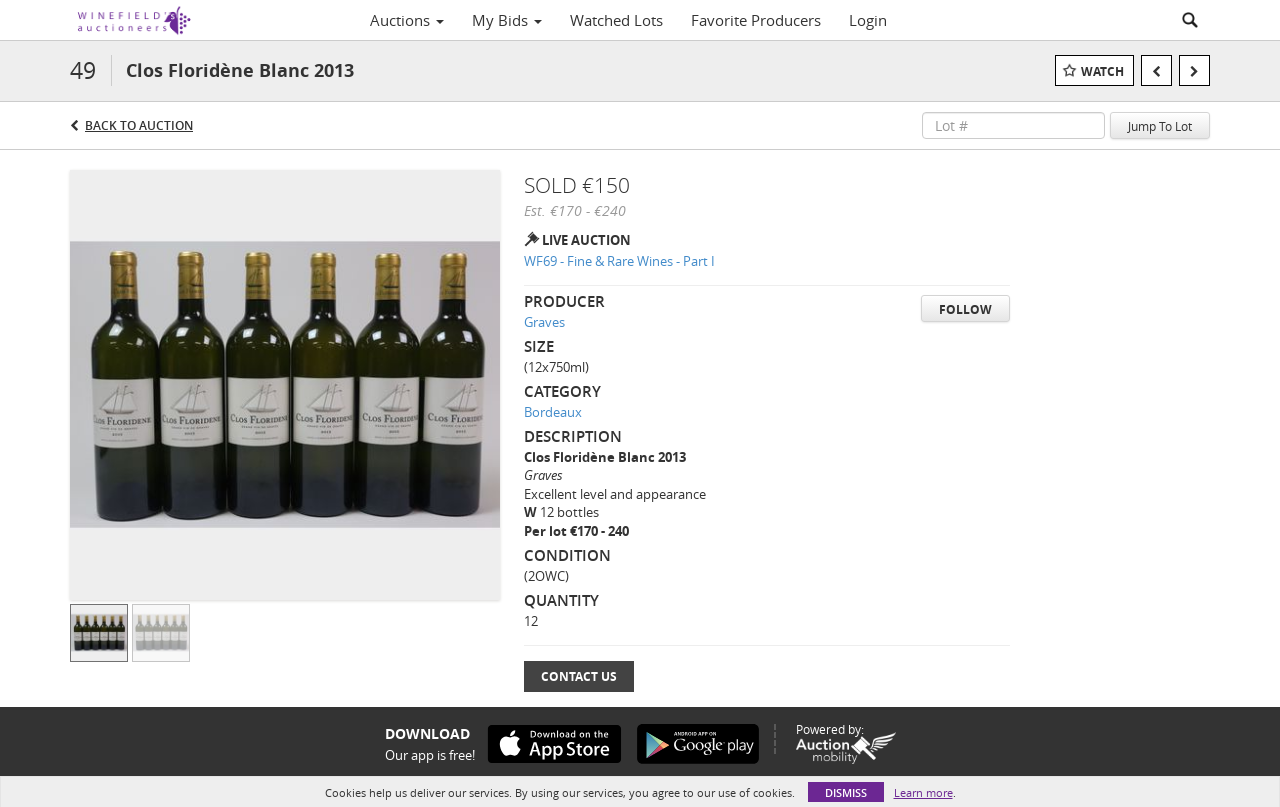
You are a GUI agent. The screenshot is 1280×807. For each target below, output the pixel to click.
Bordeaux (553, 412)
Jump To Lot (1160, 126)
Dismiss (846, 792)
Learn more (923, 792)
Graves (544, 322)
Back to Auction (139, 125)
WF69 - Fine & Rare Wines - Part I (619, 261)
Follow (965, 309)
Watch (1102, 71)
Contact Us (579, 676)
